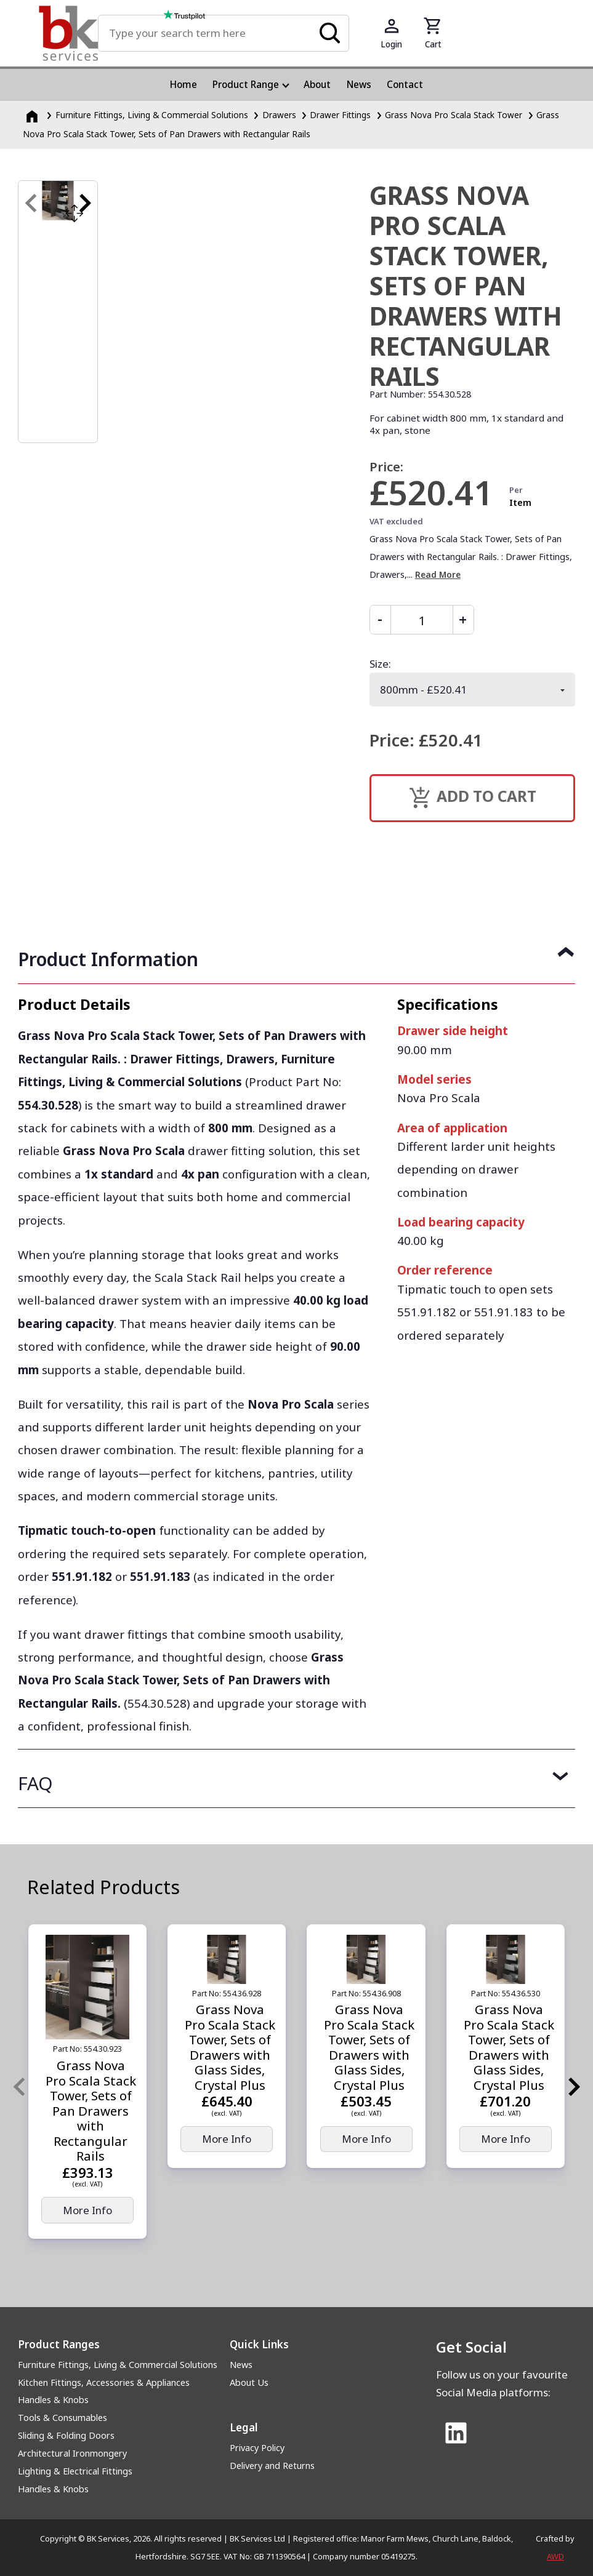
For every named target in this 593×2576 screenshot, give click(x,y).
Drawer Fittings (340, 115)
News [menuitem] (359, 84)
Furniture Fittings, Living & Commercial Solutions (117, 2364)
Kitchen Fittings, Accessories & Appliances (104, 2382)
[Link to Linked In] (456, 2433)
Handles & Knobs (53, 2400)
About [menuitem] (317, 84)
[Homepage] (33, 115)
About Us (249, 2382)
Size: (380, 664)
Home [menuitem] (183, 84)
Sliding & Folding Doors (66, 2435)
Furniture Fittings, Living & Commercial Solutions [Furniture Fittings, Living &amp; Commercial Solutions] (151, 115)
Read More (438, 574)
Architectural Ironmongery (72, 2453)
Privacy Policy (257, 2448)
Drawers (279, 115)
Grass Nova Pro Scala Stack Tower (453, 115)
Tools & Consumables (62, 2417)
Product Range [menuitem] (245, 84)
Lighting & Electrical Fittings (75, 2471)
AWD (555, 2556)
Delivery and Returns (272, 2465)
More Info (87, 2210)
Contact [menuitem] (405, 84)
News (241, 2364)
